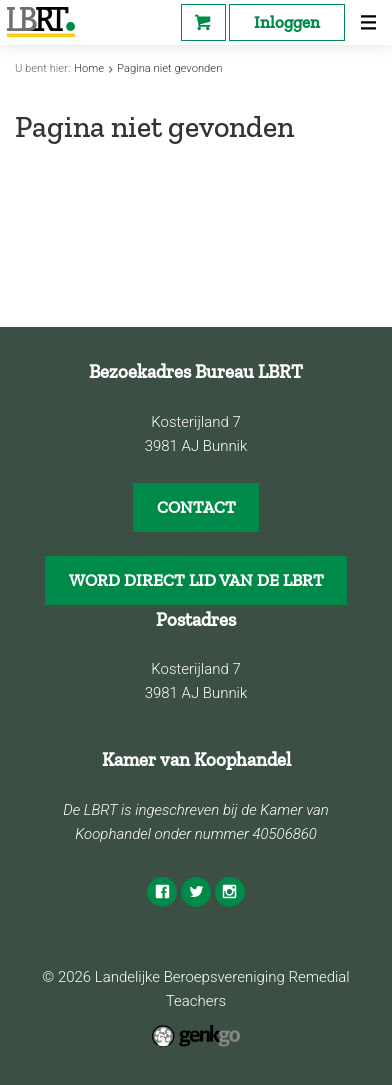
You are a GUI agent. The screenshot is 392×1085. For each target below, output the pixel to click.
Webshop (203, 23)
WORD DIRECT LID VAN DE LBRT (196, 580)
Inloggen (287, 22)
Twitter (196, 892)
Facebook (162, 892)
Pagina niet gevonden (169, 68)
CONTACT (196, 507)
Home (89, 68)
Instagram (230, 892)
